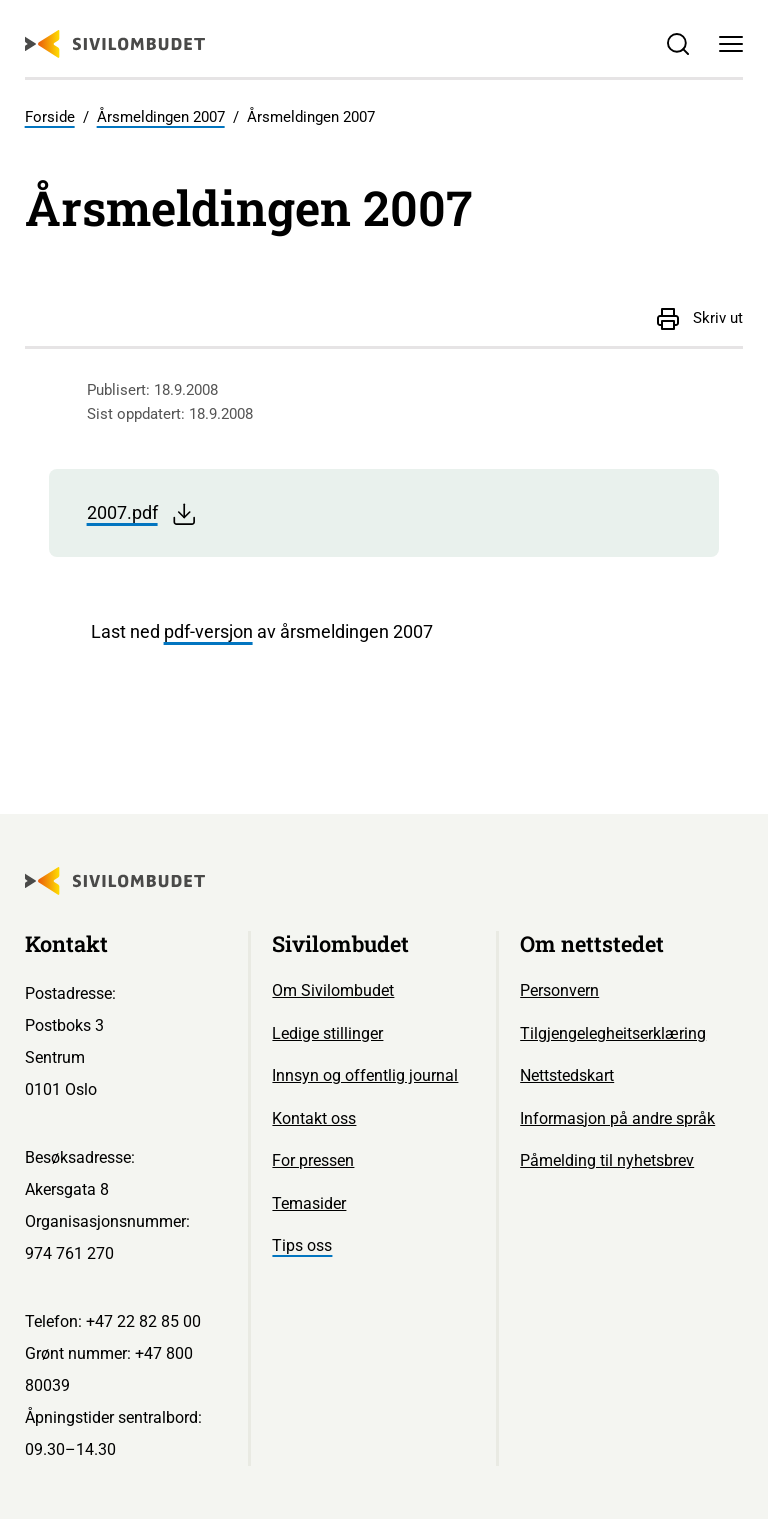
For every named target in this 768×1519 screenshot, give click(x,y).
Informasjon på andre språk (617, 1118)
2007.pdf (142, 514)
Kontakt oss (314, 1118)
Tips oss (302, 1245)
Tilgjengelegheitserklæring (613, 1033)
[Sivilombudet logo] (115, 44)
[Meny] (731, 44)
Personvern (559, 990)
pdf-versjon (208, 631)
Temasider (309, 1203)
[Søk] (677, 44)
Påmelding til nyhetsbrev (607, 1160)
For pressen (313, 1160)
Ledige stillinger (327, 1033)
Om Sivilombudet (333, 990)
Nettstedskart (567, 1075)
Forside (50, 117)
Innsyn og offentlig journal (365, 1075)
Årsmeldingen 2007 (161, 117)
